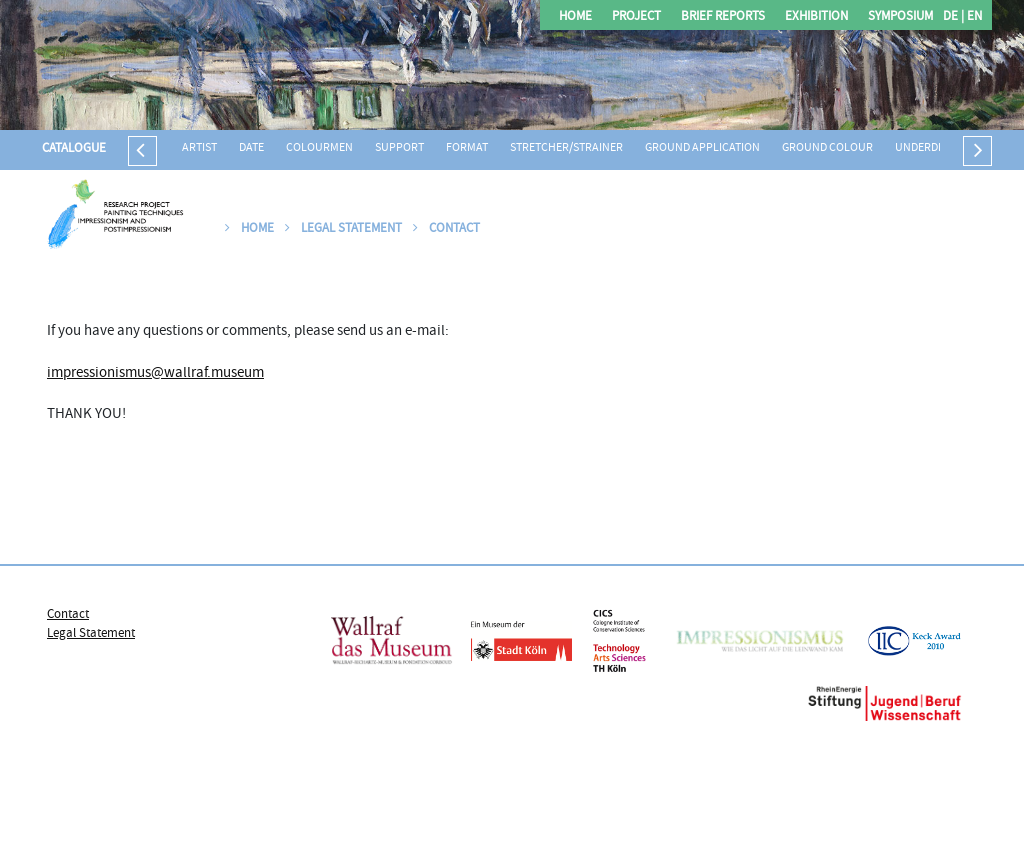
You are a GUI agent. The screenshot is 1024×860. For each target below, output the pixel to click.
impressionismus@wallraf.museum (155, 373)
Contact (446, 229)
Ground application (702, 148)
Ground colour (827, 148)
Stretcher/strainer (566, 148)
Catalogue (74, 149)
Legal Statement (343, 229)
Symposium (900, 17)
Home (575, 17)
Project (636, 17)
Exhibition (816, 17)
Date (251, 148)
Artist (199, 148)
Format (467, 148)
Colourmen (319, 148)
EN (973, 17)
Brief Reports (723, 17)
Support (399, 148)
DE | (953, 17)
